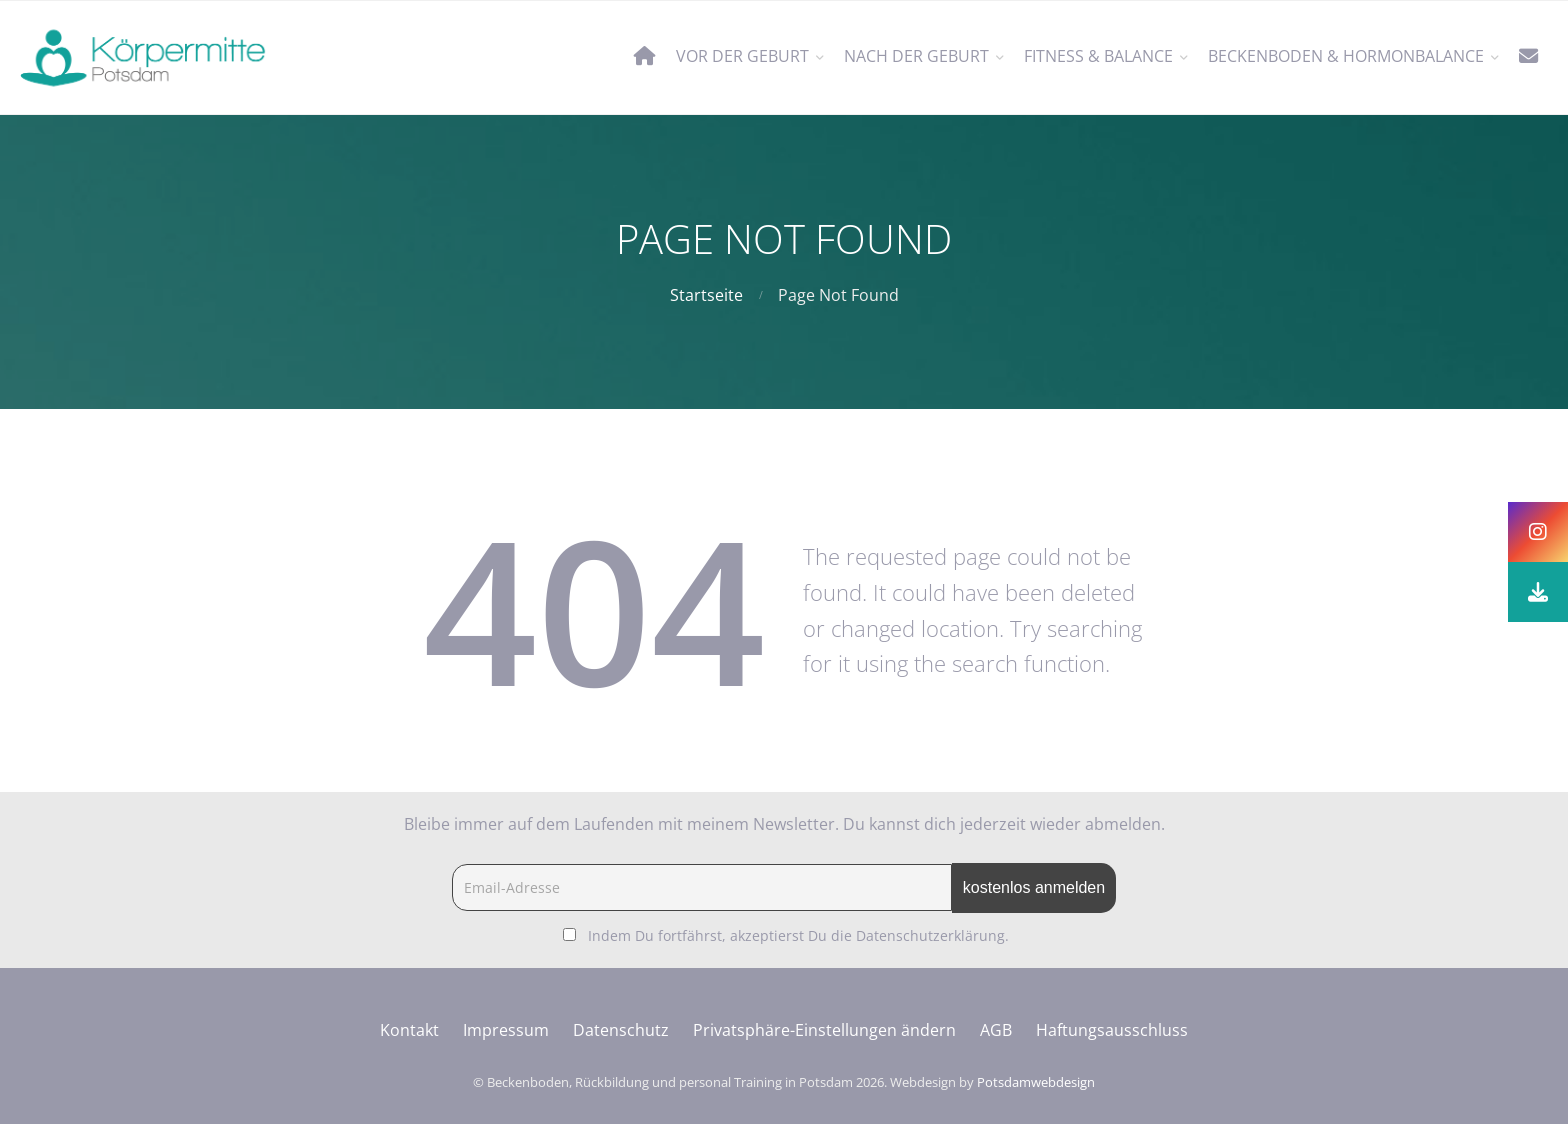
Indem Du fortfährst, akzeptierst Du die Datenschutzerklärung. (798, 935)
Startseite (706, 295)
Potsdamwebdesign (1036, 1082)
